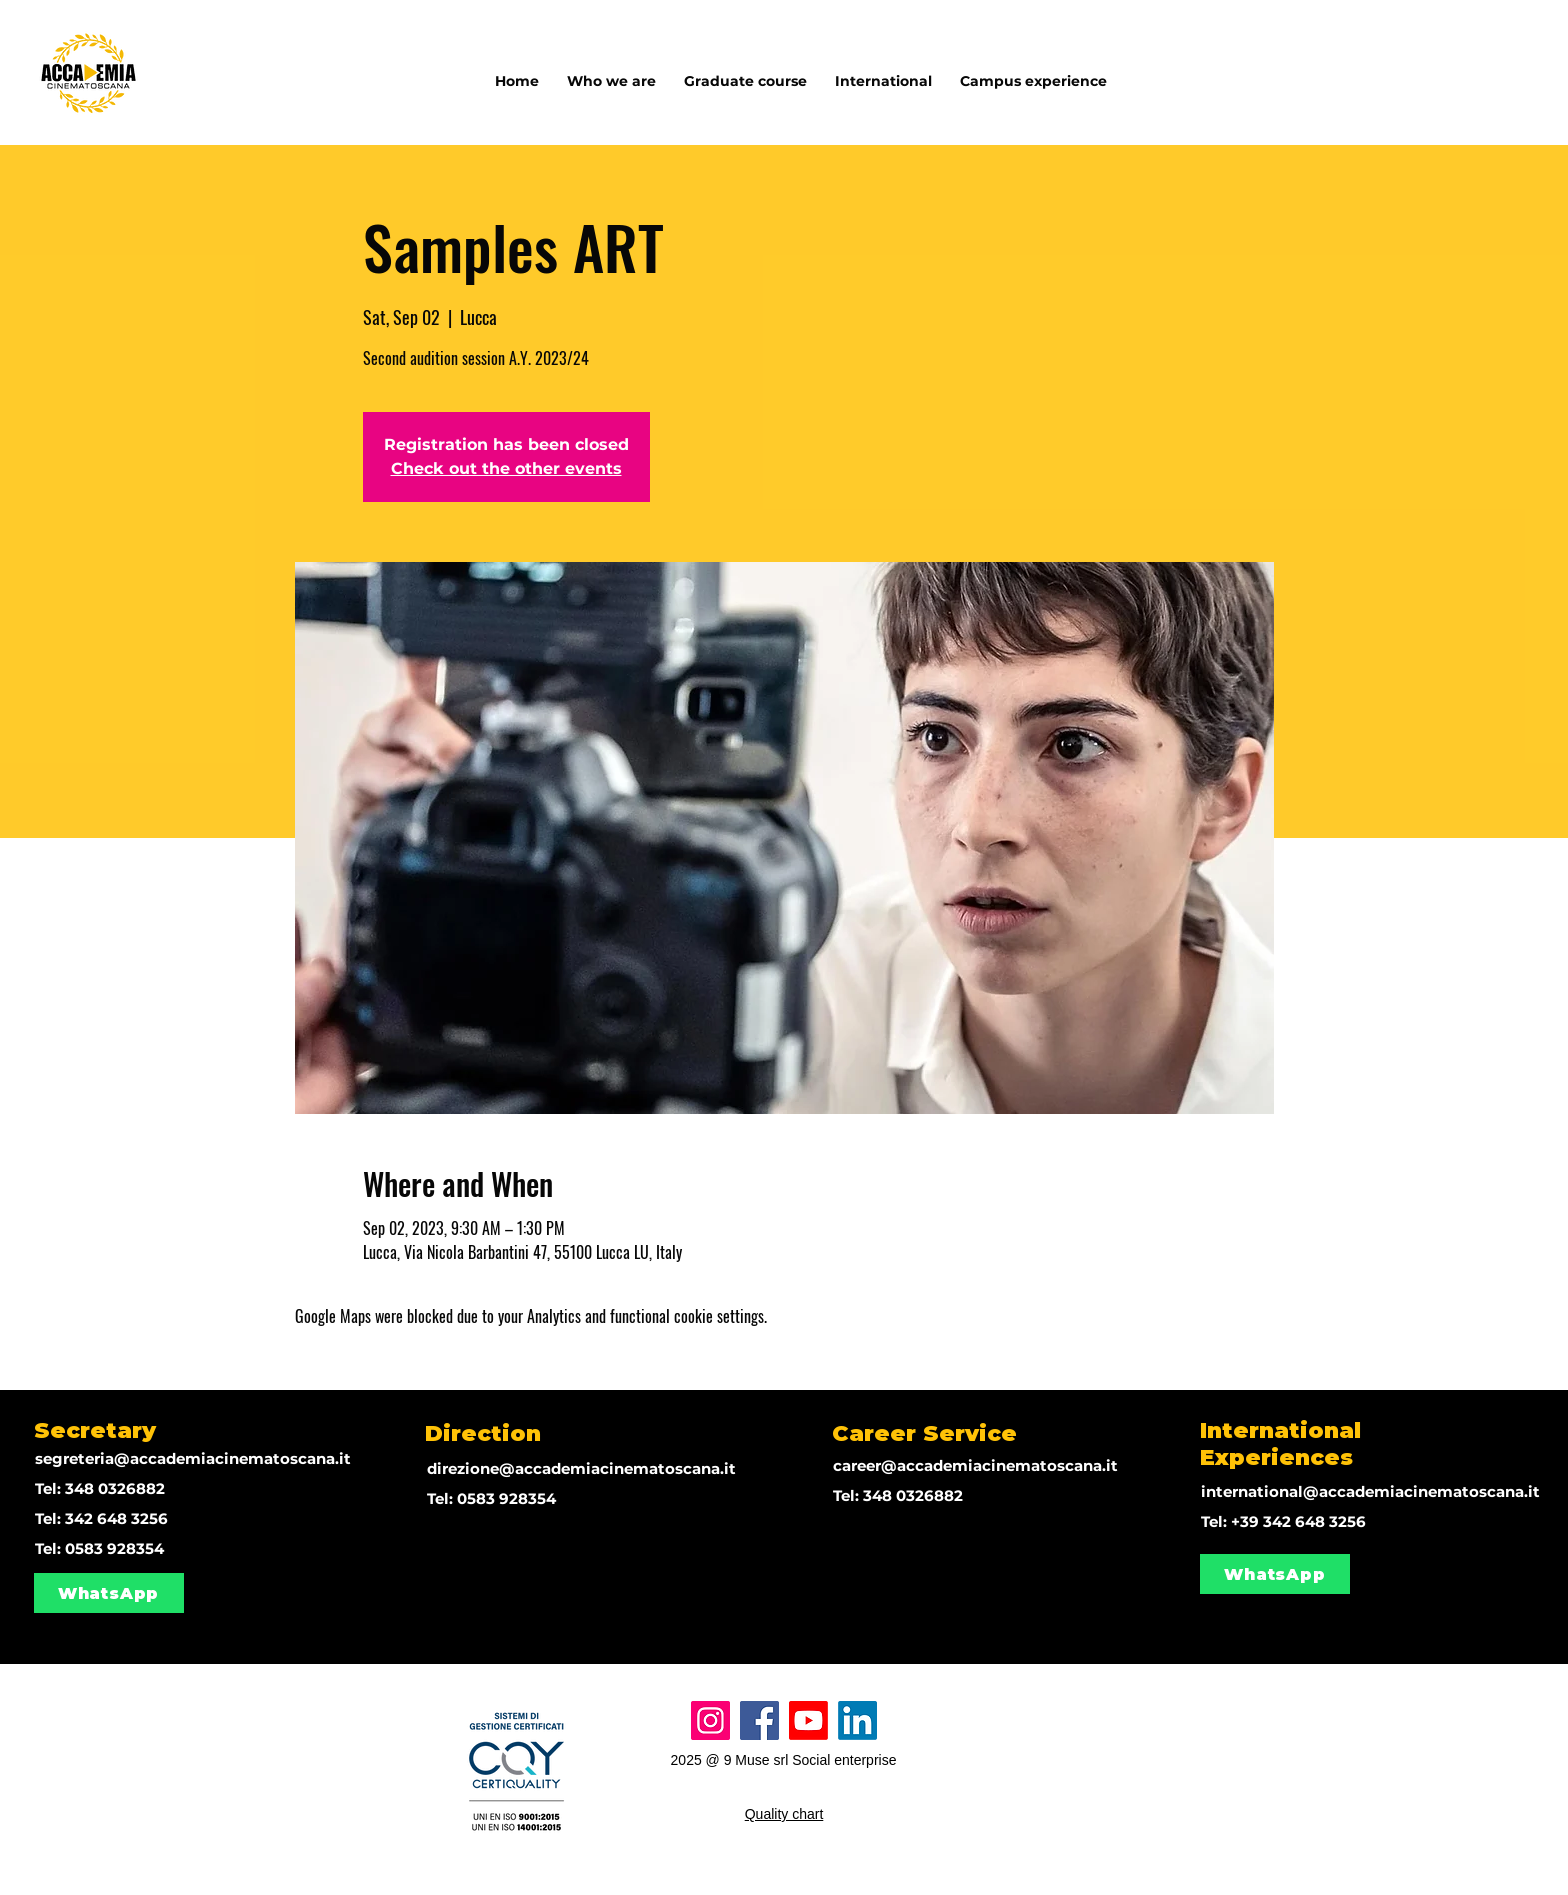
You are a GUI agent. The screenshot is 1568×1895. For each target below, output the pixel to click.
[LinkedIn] (857, 1720)
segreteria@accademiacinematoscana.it (193, 1458)
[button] (883, 72)
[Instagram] (710, 1720)
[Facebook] (759, 1720)
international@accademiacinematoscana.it (1370, 1491)
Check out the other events (506, 468)
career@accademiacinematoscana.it (975, 1465)
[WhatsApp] (109, 1593)
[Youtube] (808, 1720)
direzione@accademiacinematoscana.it (581, 1468)
